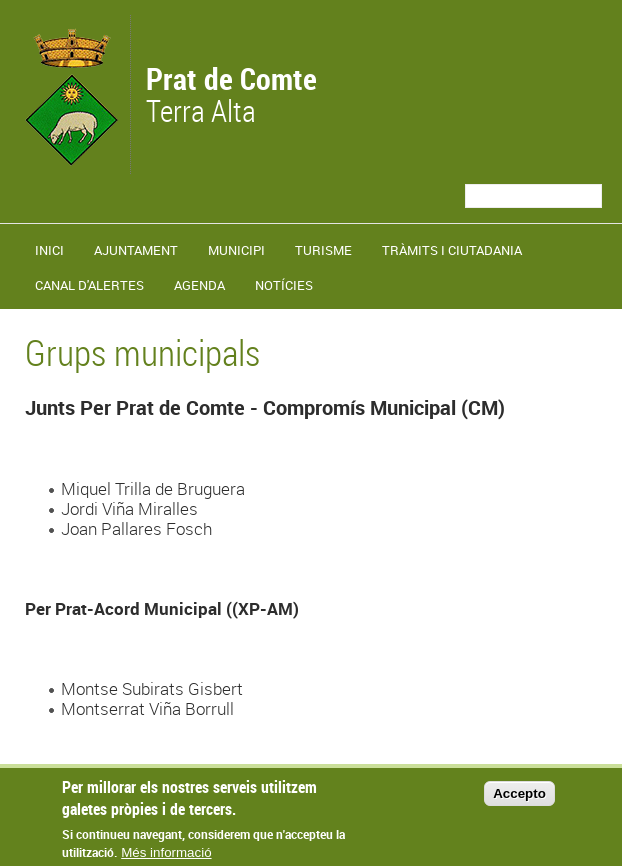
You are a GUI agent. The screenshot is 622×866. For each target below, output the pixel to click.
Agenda (199, 285)
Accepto (519, 801)
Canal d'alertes (89, 285)
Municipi (236, 250)
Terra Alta (231, 97)
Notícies (284, 285)
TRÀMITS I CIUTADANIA (452, 250)
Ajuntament (136, 250)
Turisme (323, 250)
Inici (49, 250)
